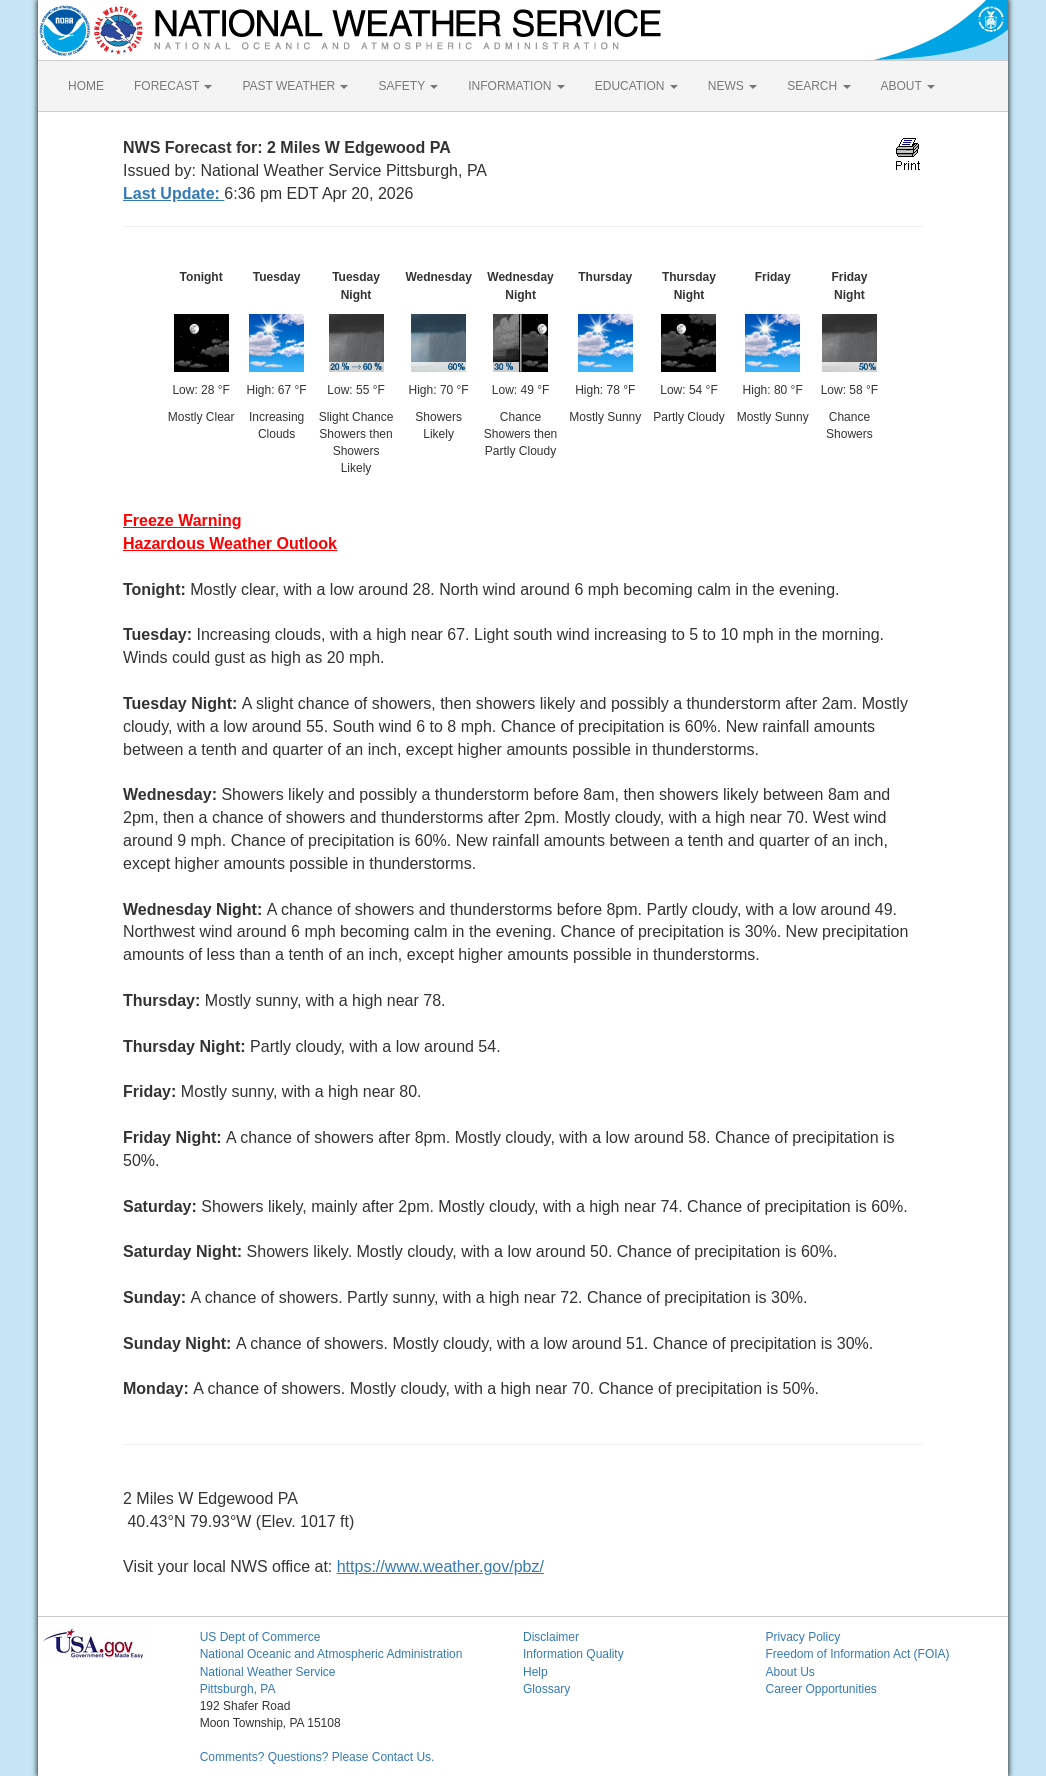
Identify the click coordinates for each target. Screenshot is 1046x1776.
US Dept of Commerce (260, 1637)
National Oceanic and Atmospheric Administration (331, 1654)
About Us (789, 1672)
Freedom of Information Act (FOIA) (857, 1654)
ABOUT (908, 86)
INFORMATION (516, 86)
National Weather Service (268, 1672)
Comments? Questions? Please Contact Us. (317, 1757)
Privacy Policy (802, 1637)
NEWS (732, 86)
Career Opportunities (820, 1689)
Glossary (546, 1689)
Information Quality (573, 1654)
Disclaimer (551, 1637)
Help (535, 1672)
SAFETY (408, 86)
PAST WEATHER (295, 86)
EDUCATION (636, 86)
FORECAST (173, 86)
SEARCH (818, 86)
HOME (86, 86)
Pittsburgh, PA (238, 1689)
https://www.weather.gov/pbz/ (440, 1566)
